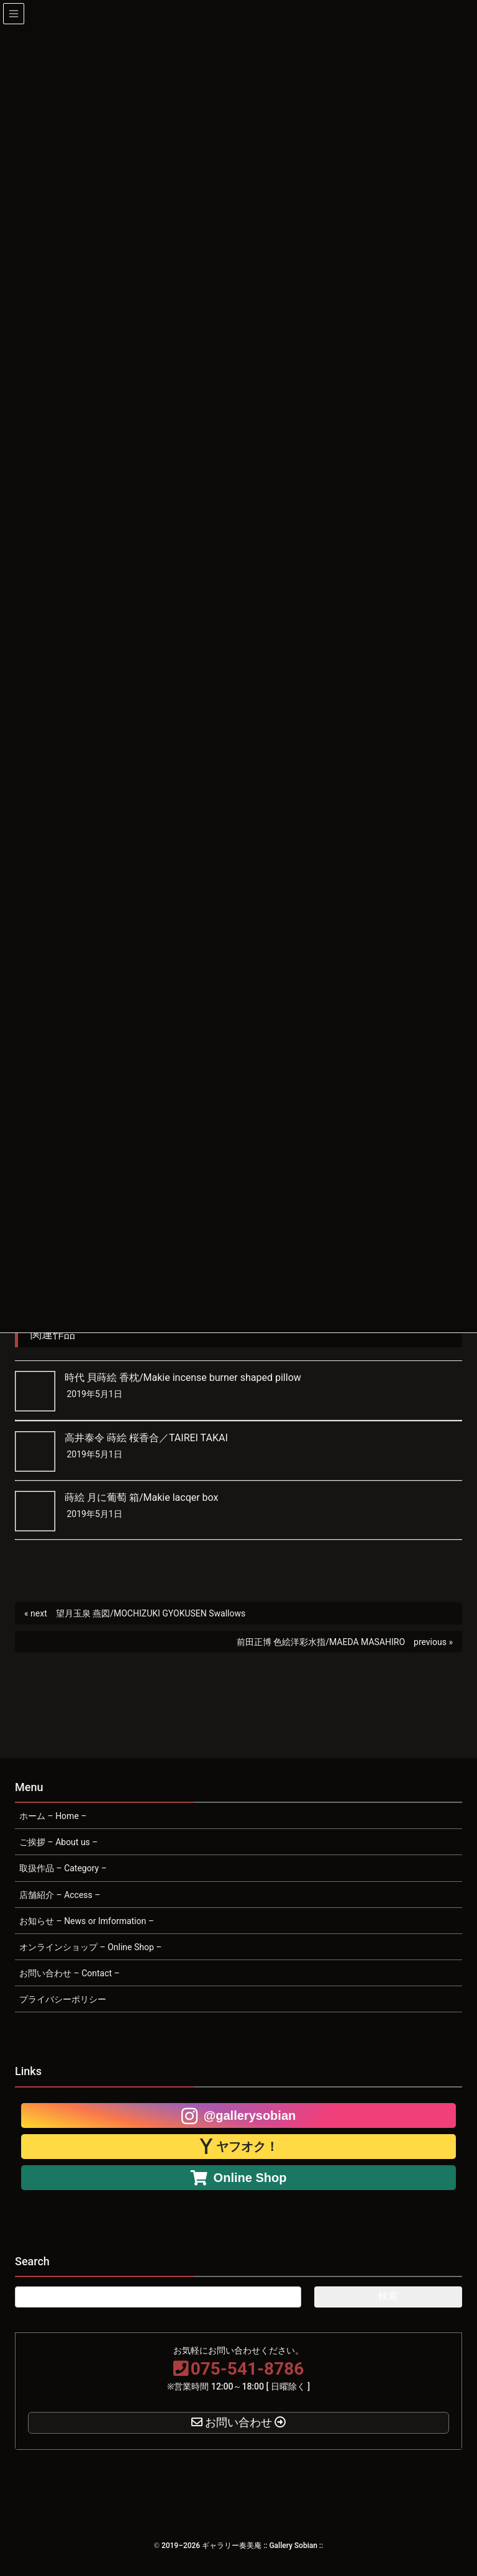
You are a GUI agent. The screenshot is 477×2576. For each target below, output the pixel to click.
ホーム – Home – (52, 1816)
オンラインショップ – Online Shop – (90, 1947)
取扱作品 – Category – (63, 1868)
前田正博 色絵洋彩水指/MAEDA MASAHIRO (321, 1642)
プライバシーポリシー (62, 1999)
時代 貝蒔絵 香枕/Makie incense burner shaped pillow (183, 1377)
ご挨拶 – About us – (58, 1842)
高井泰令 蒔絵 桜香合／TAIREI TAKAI (146, 1438)
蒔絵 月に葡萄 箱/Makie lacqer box (141, 1497)
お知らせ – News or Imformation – (86, 1921)
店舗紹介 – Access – (59, 1895)
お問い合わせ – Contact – (69, 1973)
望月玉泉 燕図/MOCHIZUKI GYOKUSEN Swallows (151, 1613)
